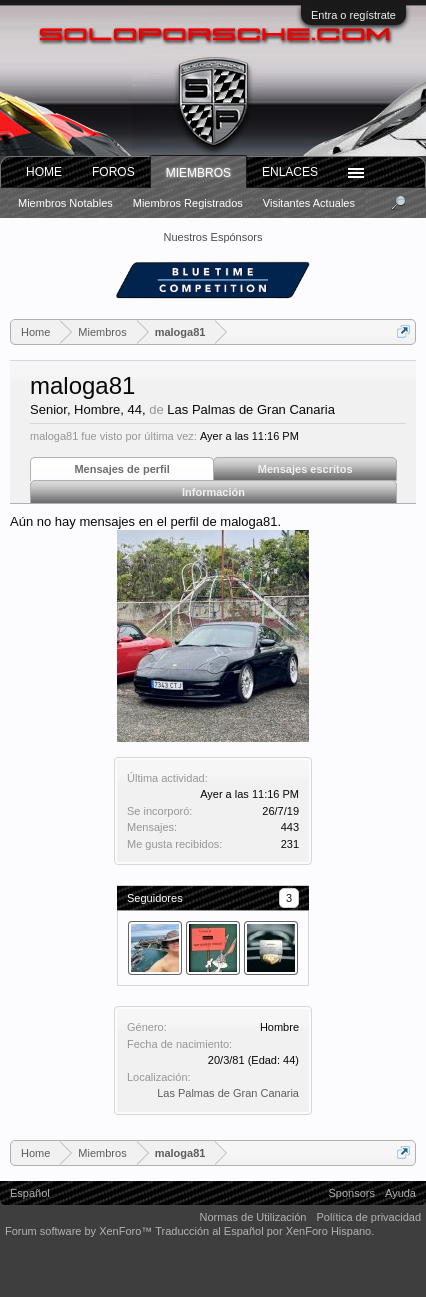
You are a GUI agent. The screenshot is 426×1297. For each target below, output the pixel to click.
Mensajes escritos (305, 469)
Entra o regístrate (353, 15)
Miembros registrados (188, 203)
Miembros (198, 173)
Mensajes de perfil (121, 469)
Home (44, 172)
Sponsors (352, 1193)
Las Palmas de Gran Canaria (228, 1093)
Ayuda (400, 1193)
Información (213, 492)
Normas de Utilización (252, 1217)
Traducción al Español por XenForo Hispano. (264, 1231)
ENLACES (290, 172)
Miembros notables (65, 203)
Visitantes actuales (309, 203)
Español (30, 1193)
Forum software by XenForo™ (80, 1231)
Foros (113, 172)
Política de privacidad (368, 1217)
